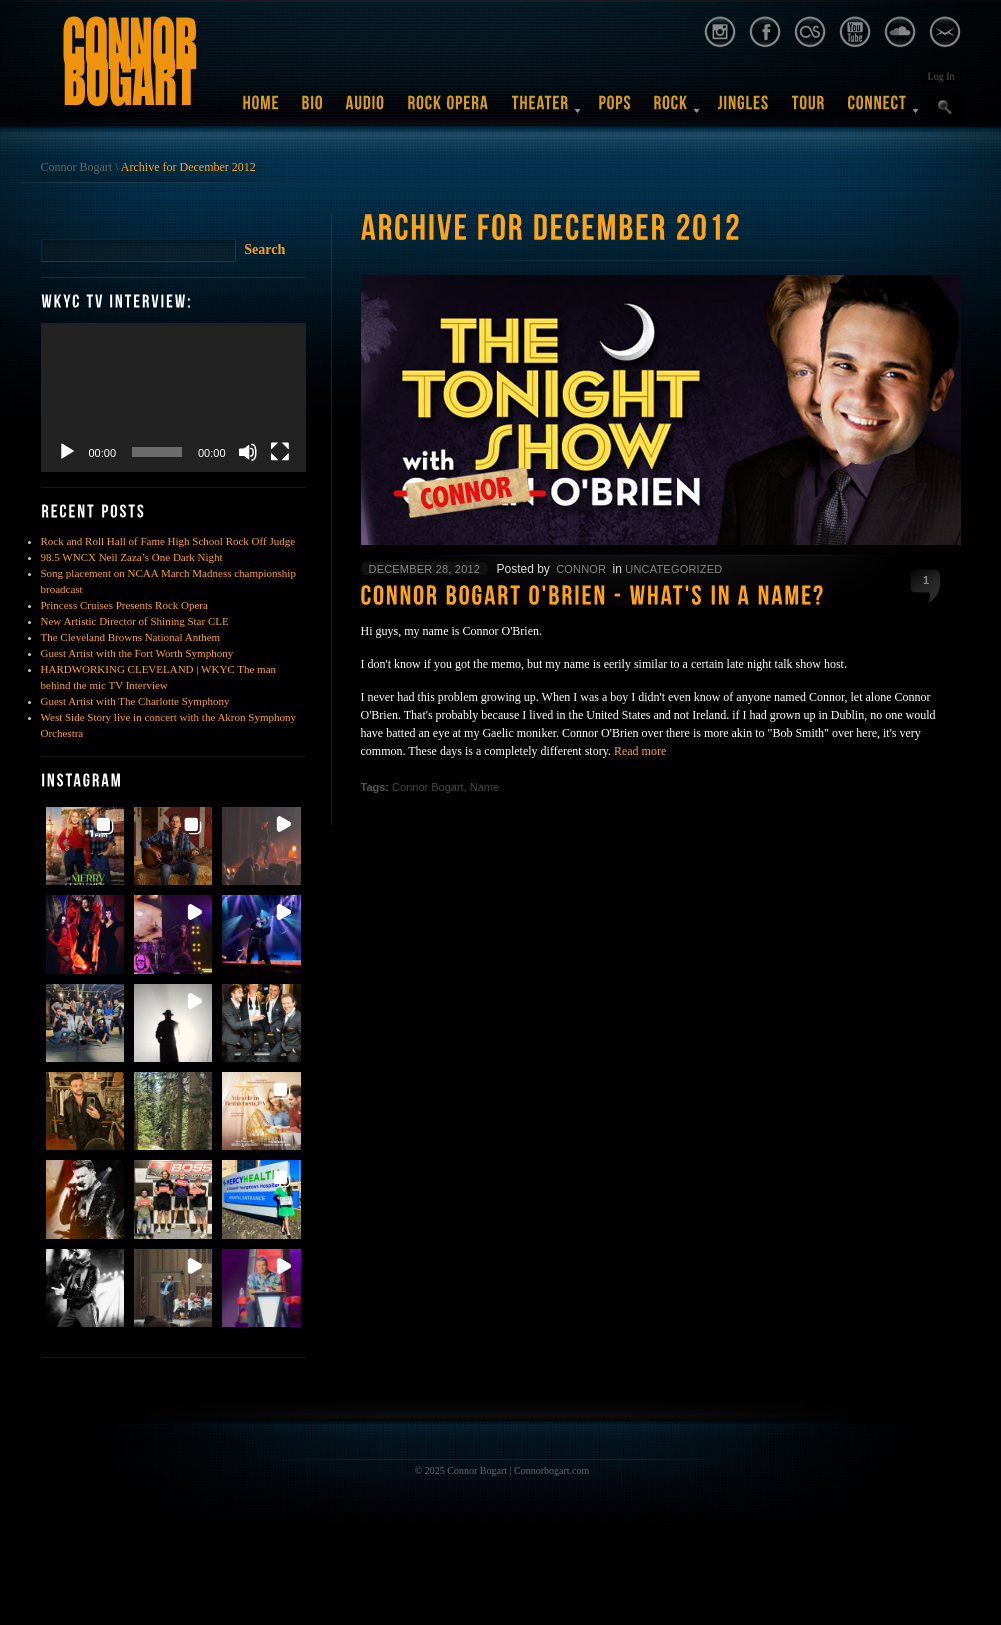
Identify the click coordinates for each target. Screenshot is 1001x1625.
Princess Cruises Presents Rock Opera (124, 605)
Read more (640, 751)
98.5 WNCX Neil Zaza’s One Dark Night (132, 557)
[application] (173, 397)
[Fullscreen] (280, 452)
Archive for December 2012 (188, 167)
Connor (581, 569)
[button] (85, 846)
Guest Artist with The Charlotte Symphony (135, 701)
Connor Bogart (77, 167)
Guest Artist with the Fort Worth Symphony (137, 653)
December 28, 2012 (425, 569)
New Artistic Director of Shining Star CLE (135, 621)
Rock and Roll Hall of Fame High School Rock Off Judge (168, 541)
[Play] (67, 452)
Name (484, 787)
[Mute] (248, 452)
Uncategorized (673, 569)
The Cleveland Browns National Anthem (131, 637)
